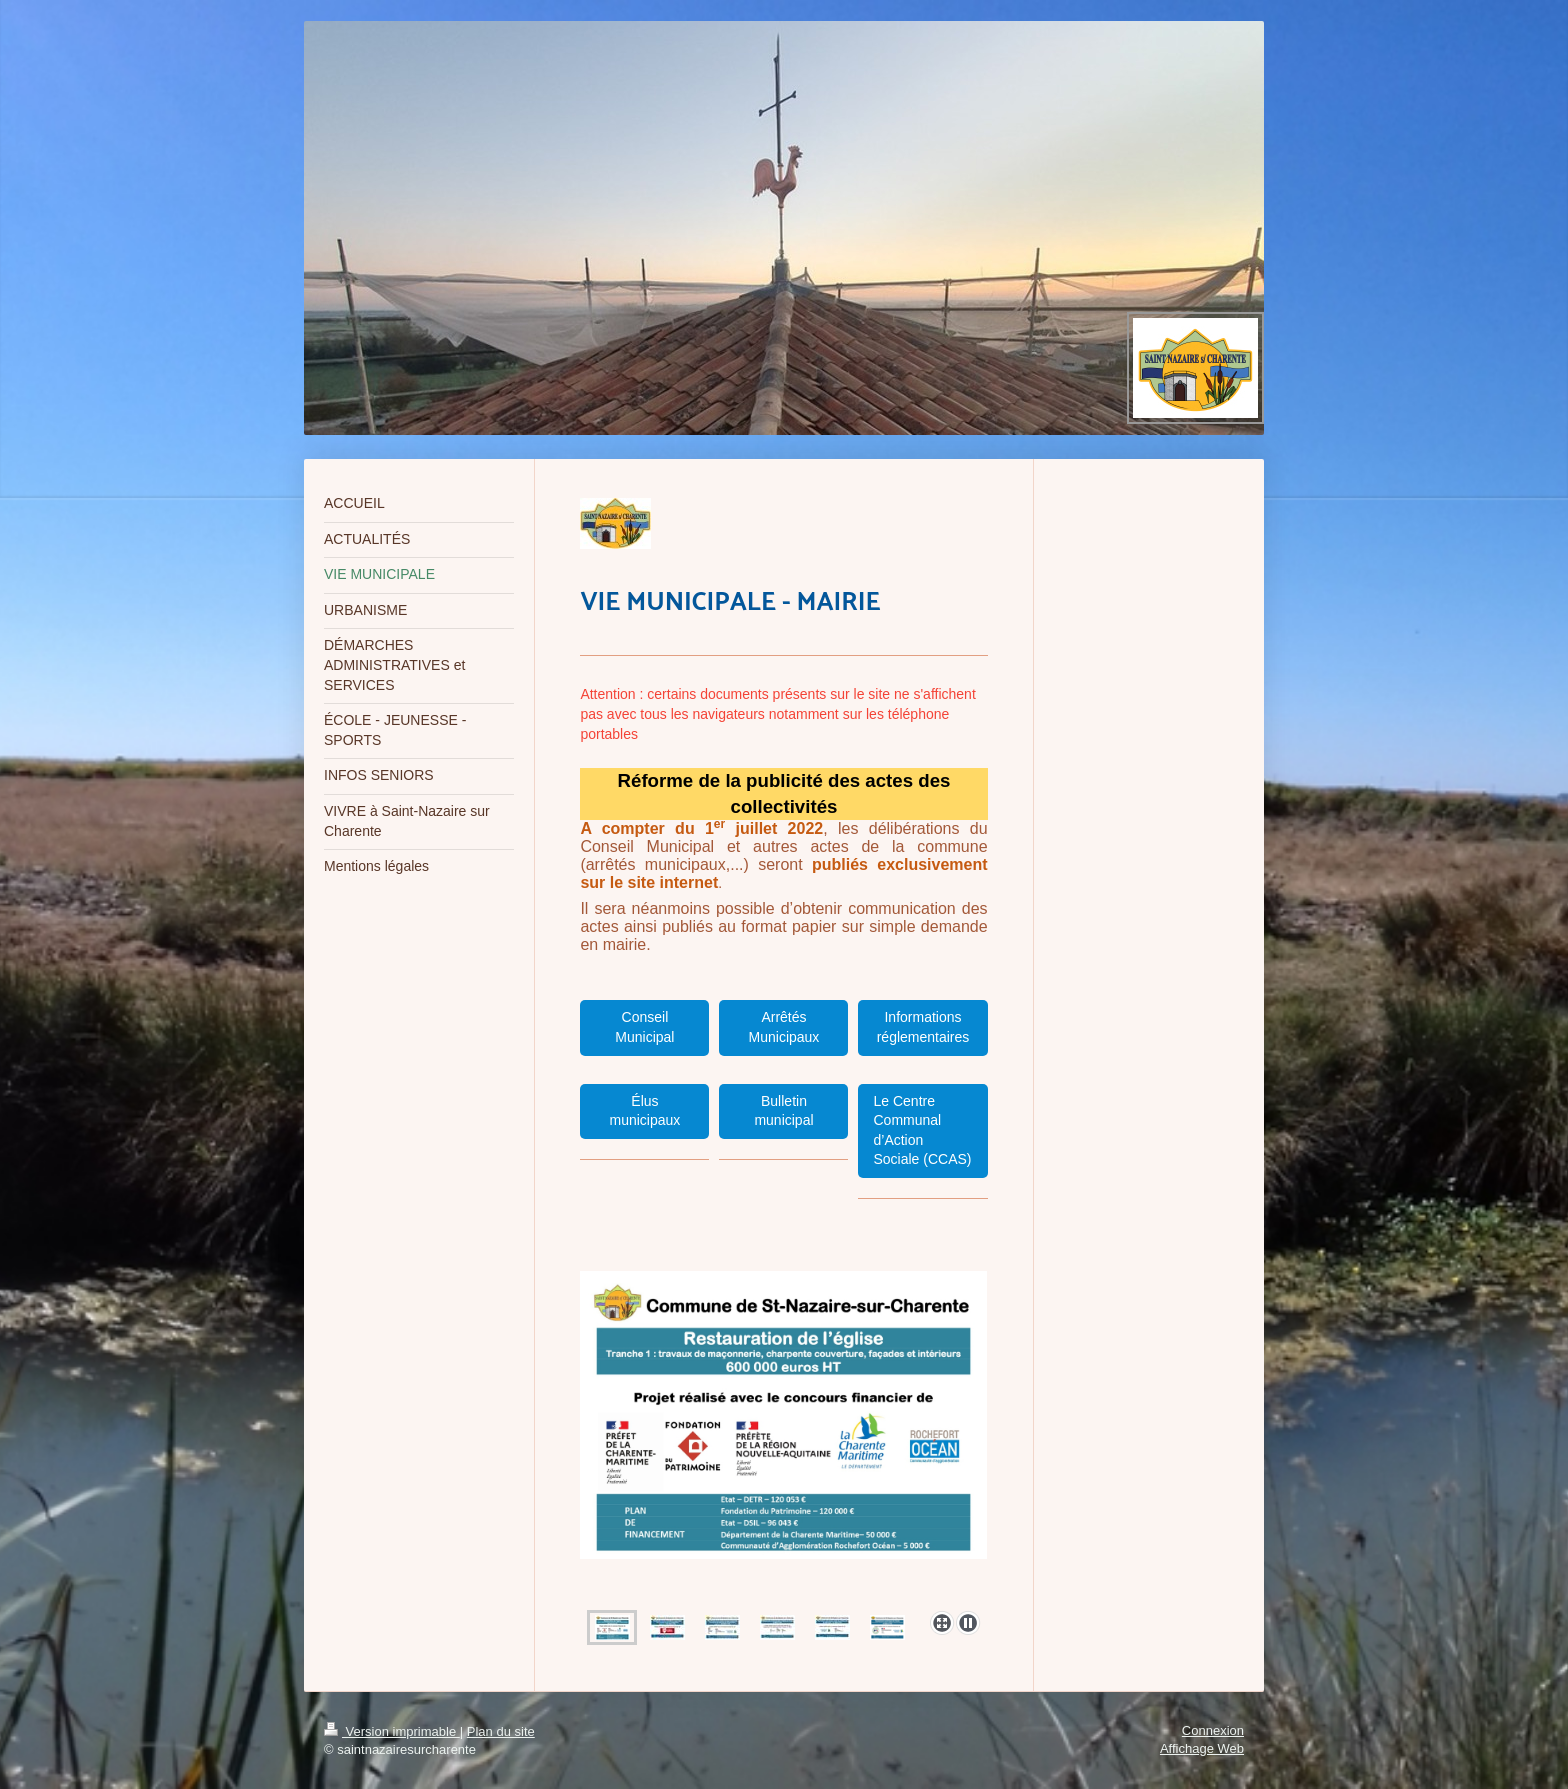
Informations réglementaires (923, 1027)
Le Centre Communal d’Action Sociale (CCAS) (922, 1130)
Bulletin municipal (783, 1111)
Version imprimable (392, 1731)
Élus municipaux (645, 1111)
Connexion (1213, 1730)
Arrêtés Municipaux (784, 1027)
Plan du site (501, 1731)
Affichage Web (1202, 1748)
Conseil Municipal (644, 1027)
